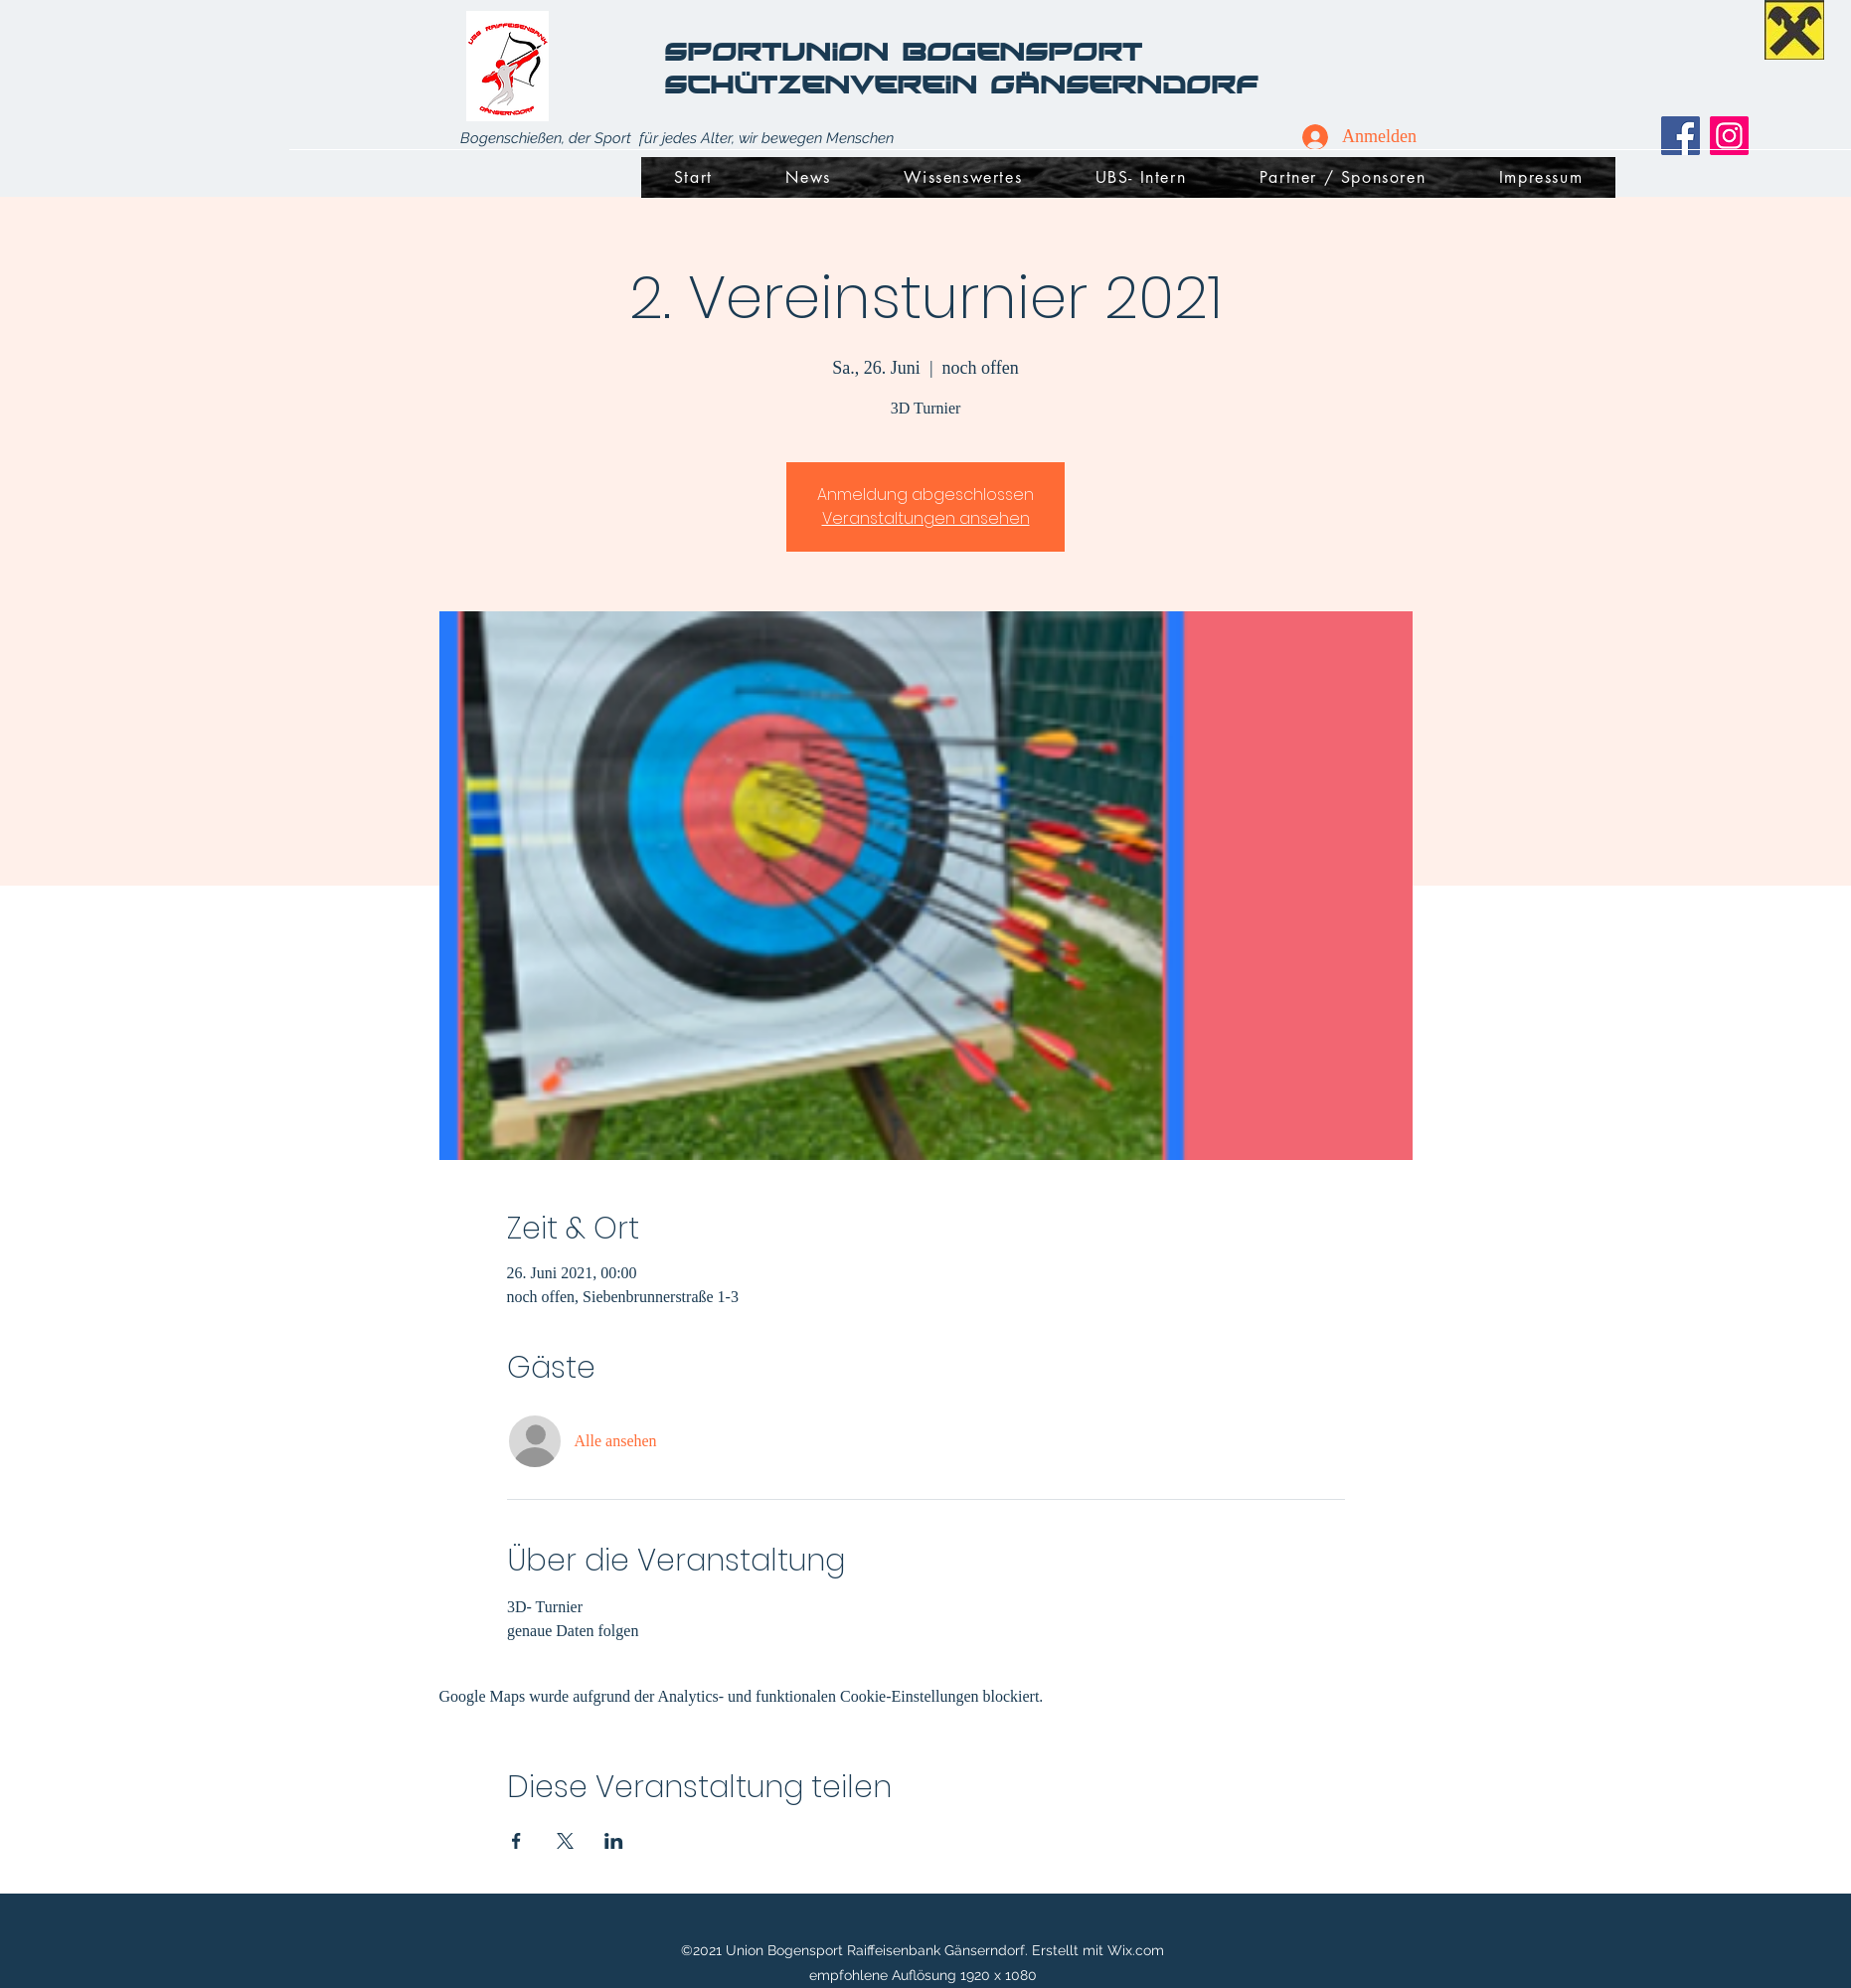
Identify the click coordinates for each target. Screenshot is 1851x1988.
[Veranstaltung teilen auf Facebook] (516, 1841)
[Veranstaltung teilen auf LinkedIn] (613, 1841)
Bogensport (1028, 51)
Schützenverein (827, 84)
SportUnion (783, 51)
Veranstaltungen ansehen (926, 518)
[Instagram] (1729, 135)
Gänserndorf (1124, 84)
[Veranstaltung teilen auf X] (565, 1841)
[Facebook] (1680, 135)
